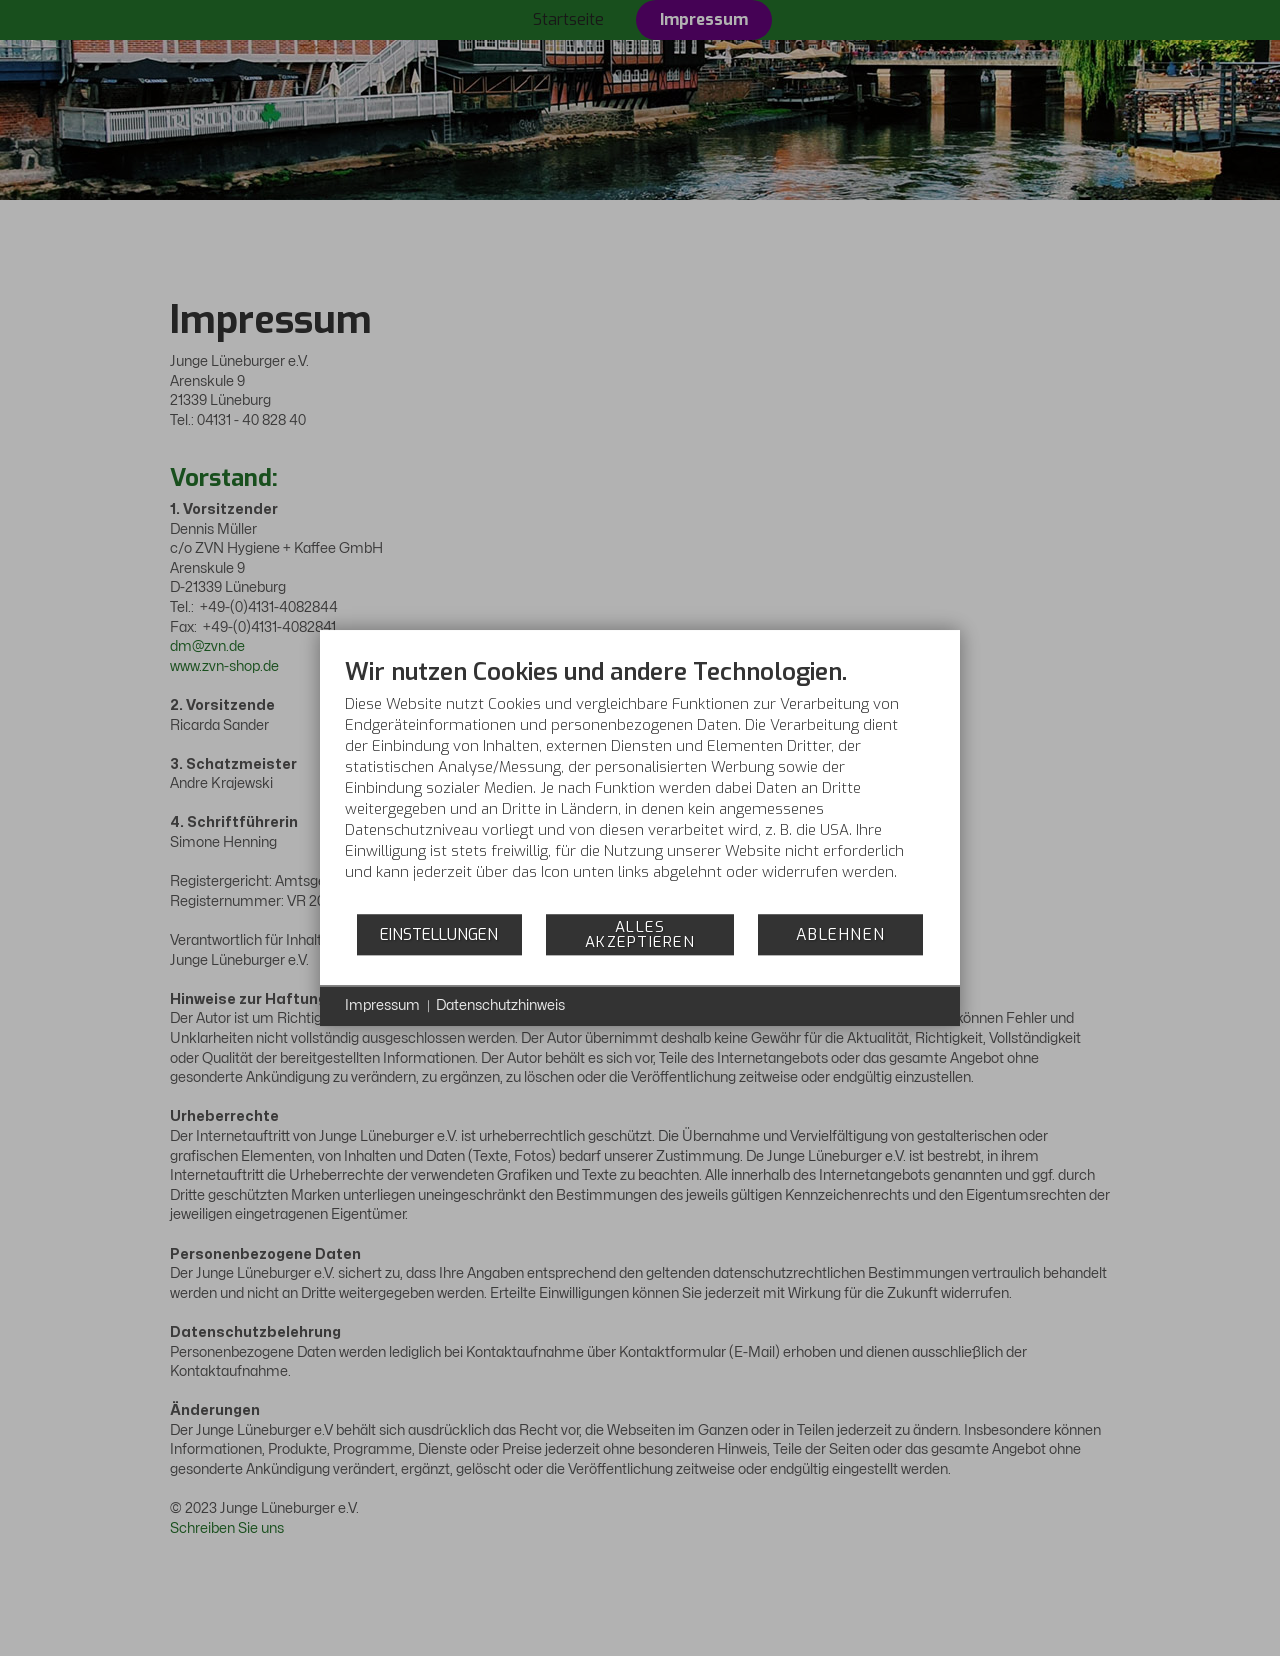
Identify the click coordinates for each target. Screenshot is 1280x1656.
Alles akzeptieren (640, 934)
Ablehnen (841, 934)
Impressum (382, 1005)
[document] (640, 784)
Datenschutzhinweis (500, 1005)
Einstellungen (439, 934)
